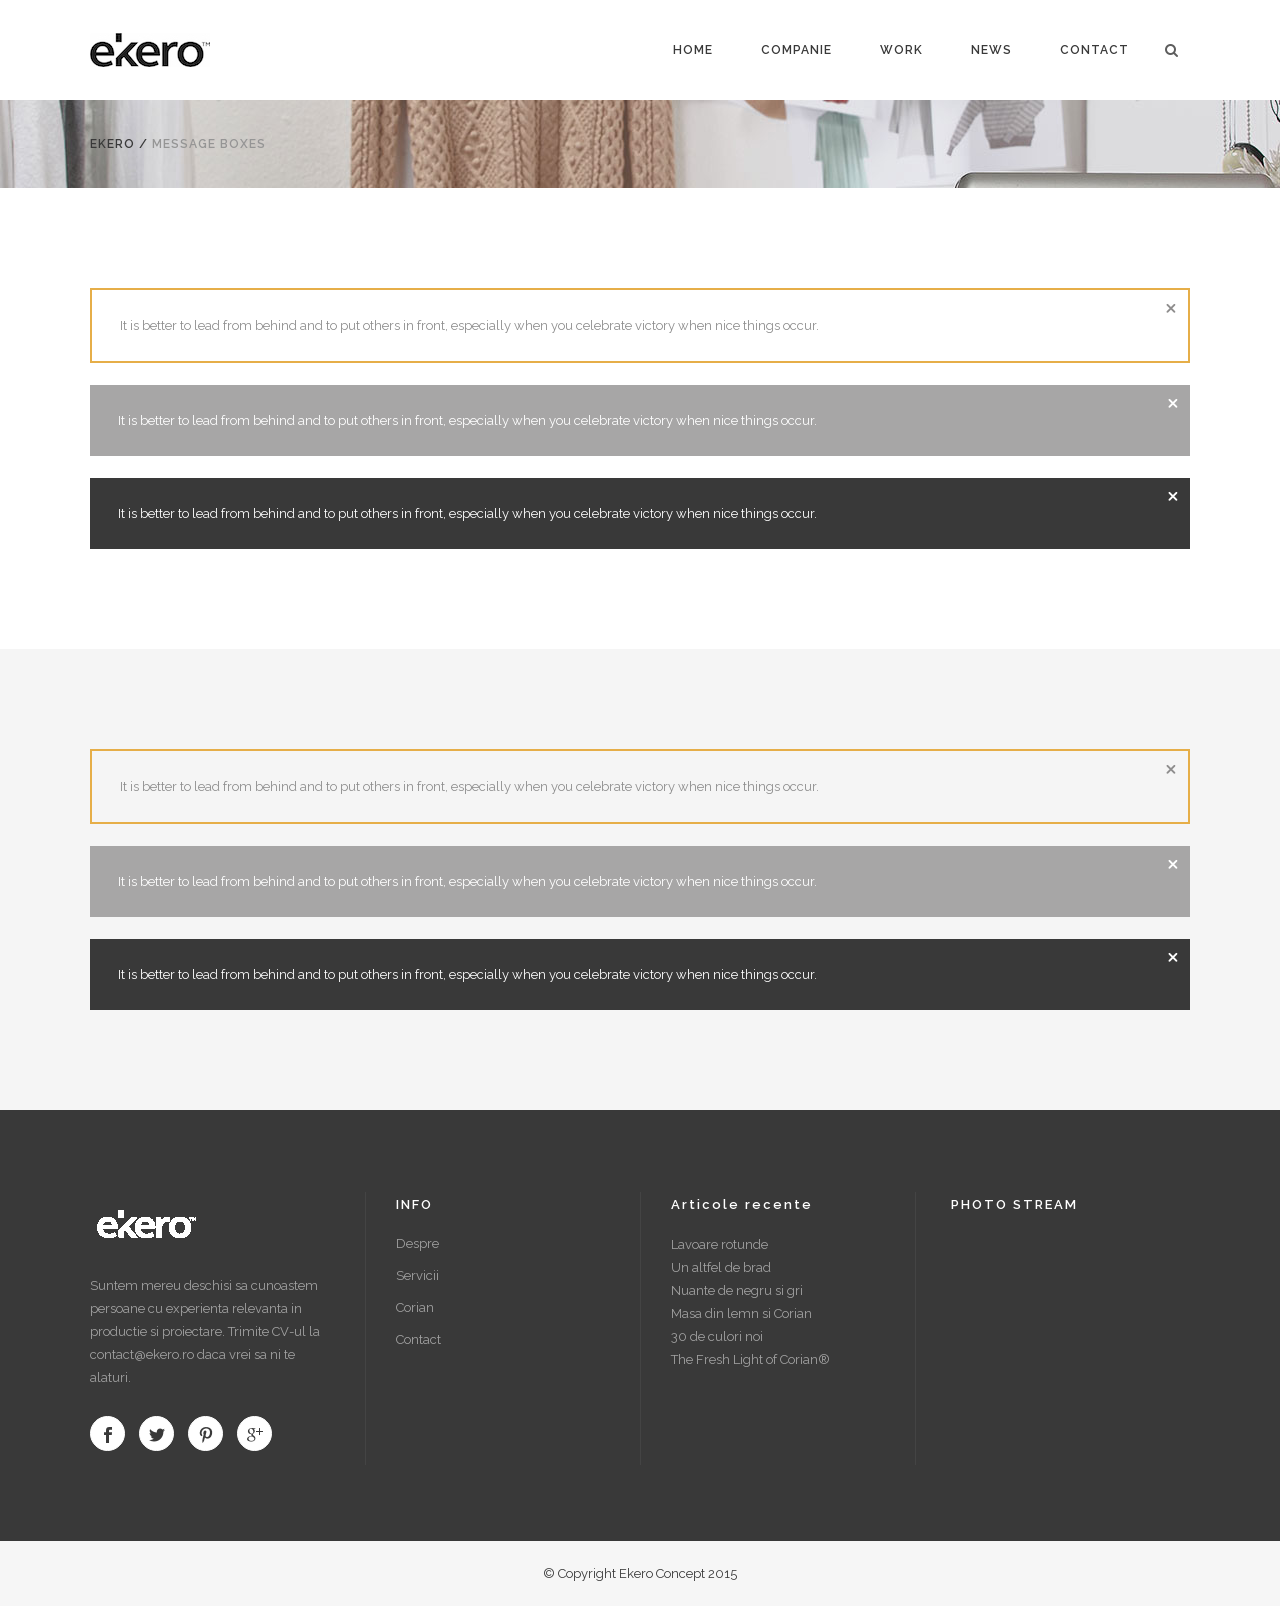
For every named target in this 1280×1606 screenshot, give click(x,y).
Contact (418, 1339)
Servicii (417, 1275)
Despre (417, 1243)
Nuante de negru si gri (737, 1290)
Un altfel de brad (721, 1267)
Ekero (112, 144)
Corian (415, 1307)
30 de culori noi (717, 1336)
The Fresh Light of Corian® (750, 1359)
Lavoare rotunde (719, 1244)
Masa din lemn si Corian (741, 1313)
